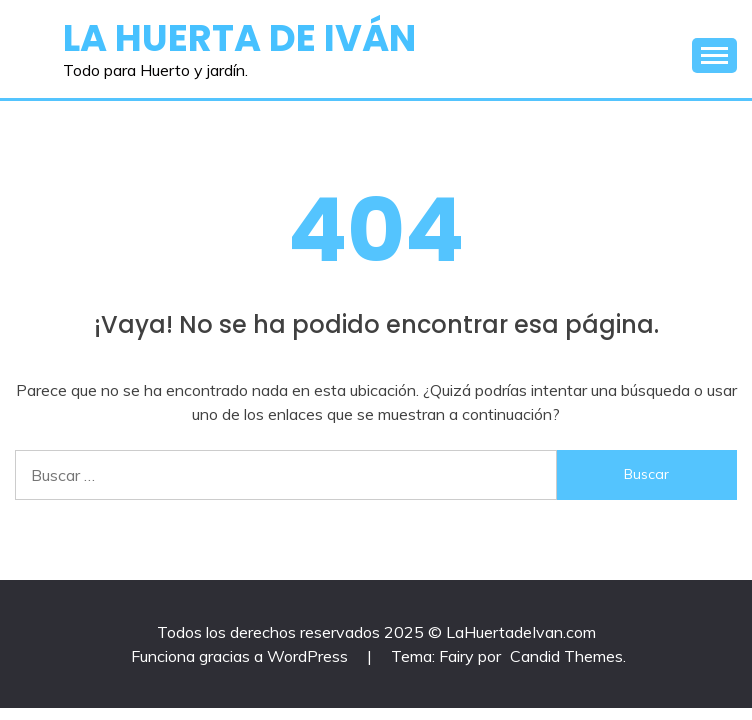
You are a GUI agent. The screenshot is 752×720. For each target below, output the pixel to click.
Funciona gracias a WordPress (241, 656)
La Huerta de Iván (239, 38)
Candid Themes (566, 656)
